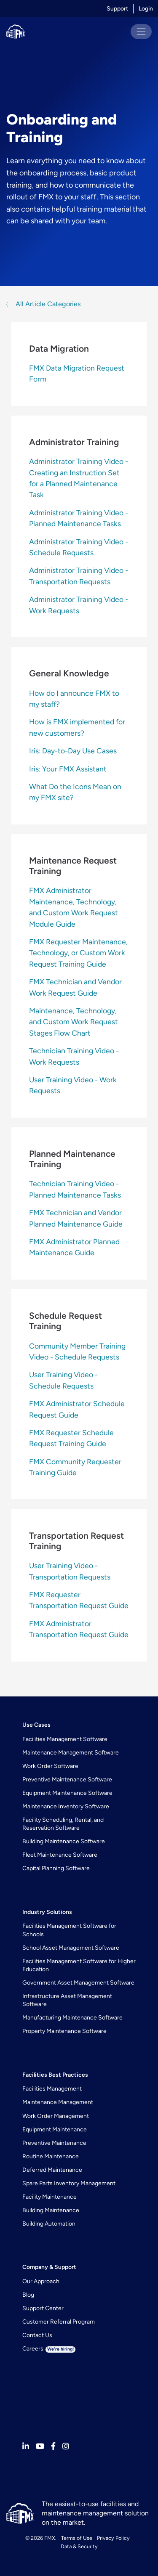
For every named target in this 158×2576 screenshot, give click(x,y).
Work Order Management (55, 2116)
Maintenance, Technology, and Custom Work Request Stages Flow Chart (73, 1021)
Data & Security (79, 2546)
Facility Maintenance (49, 2196)
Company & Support (49, 2267)
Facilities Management (52, 2088)
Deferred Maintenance (52, 2169)
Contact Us (37, 2335)
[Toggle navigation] (141, 31)
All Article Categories (47, 304)
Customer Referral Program (58, 2321)
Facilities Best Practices (55, 2074)
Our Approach (40, 2281)
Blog (28, 2294)
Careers (48, 2348)
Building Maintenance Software (63, 1841)
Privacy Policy (113, 2538)
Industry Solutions (47, 1912)
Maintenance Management (57, 2102)
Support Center (43, 2308)
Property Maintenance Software (64, 2031)
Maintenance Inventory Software (65, 1806)
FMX (49, 2538)
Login (146, 8)
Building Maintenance (50, 2210)
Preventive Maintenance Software (67, 1779)
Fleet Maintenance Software (59, 1854)
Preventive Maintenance (54, 2143)
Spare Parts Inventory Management (68, 2183)
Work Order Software (50, 1766)
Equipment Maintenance (54, 2129)
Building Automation (48, 2223)
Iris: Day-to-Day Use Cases (73, 750)
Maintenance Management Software (70, 1752)
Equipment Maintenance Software (67, 1793)
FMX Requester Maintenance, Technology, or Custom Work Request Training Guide (78, 952)
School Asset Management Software (70, 1947)
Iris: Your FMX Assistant (68, 768)
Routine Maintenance (50, 2156)
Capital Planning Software (56, 1868)
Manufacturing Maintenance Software (72, 2017)
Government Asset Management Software (78, 1982)
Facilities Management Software (64, 1739)
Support (117, 8)
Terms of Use (76, 2538)
